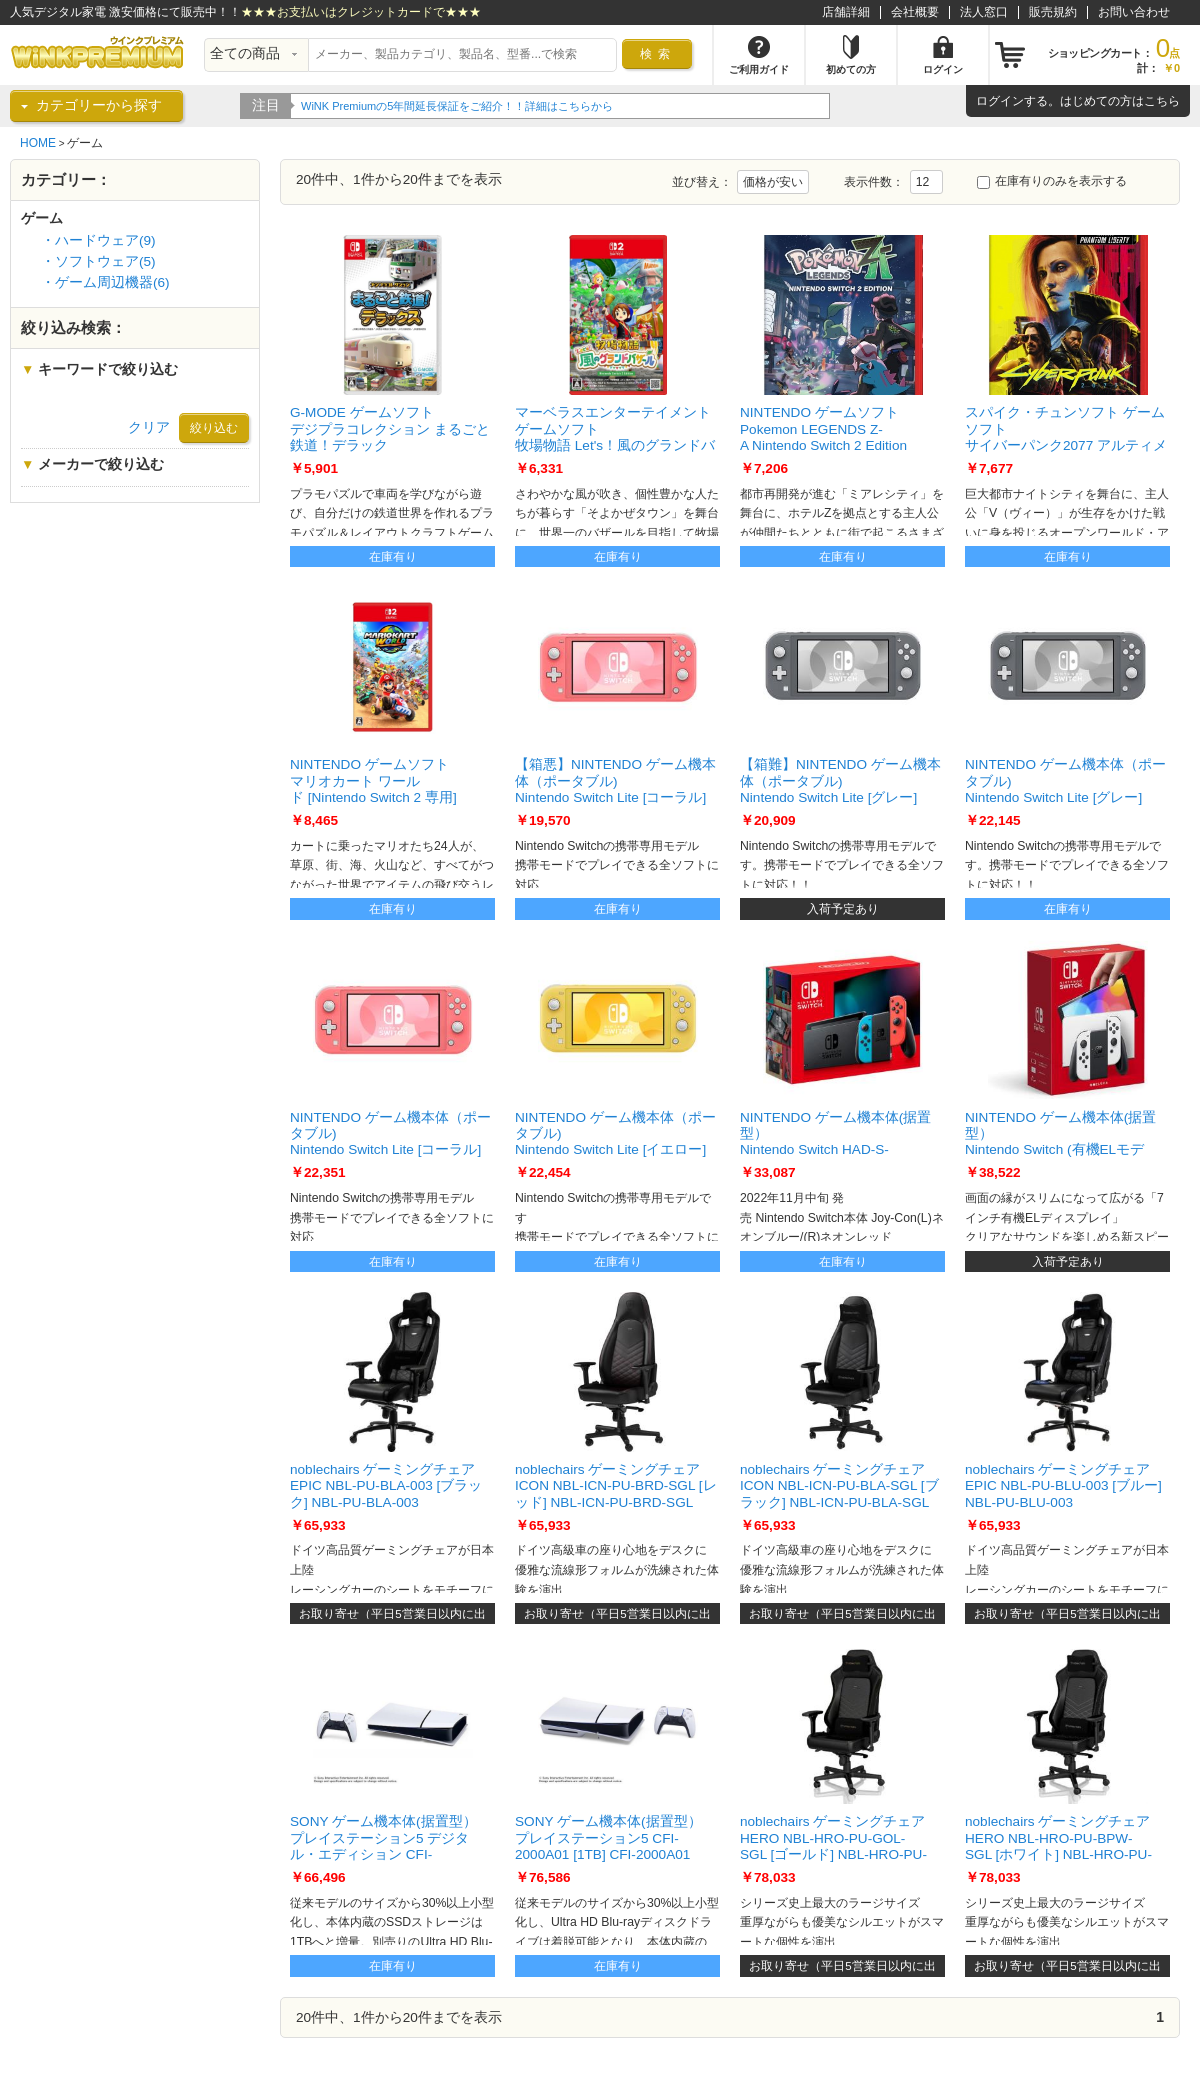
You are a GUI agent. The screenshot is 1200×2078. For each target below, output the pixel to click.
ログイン (1000, 101)
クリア (149, 427)
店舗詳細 (846, 12)
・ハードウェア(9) (98, 240)
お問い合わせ (1134, 12)
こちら (1162, 101)
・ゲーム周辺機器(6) (105, 282)
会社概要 (915, 12)
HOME (38, 143)
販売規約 (1053, 12)
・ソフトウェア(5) (98, 261)
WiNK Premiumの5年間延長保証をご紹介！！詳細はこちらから (486, 106)
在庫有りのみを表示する (1052, 181)
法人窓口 (984, 12)
